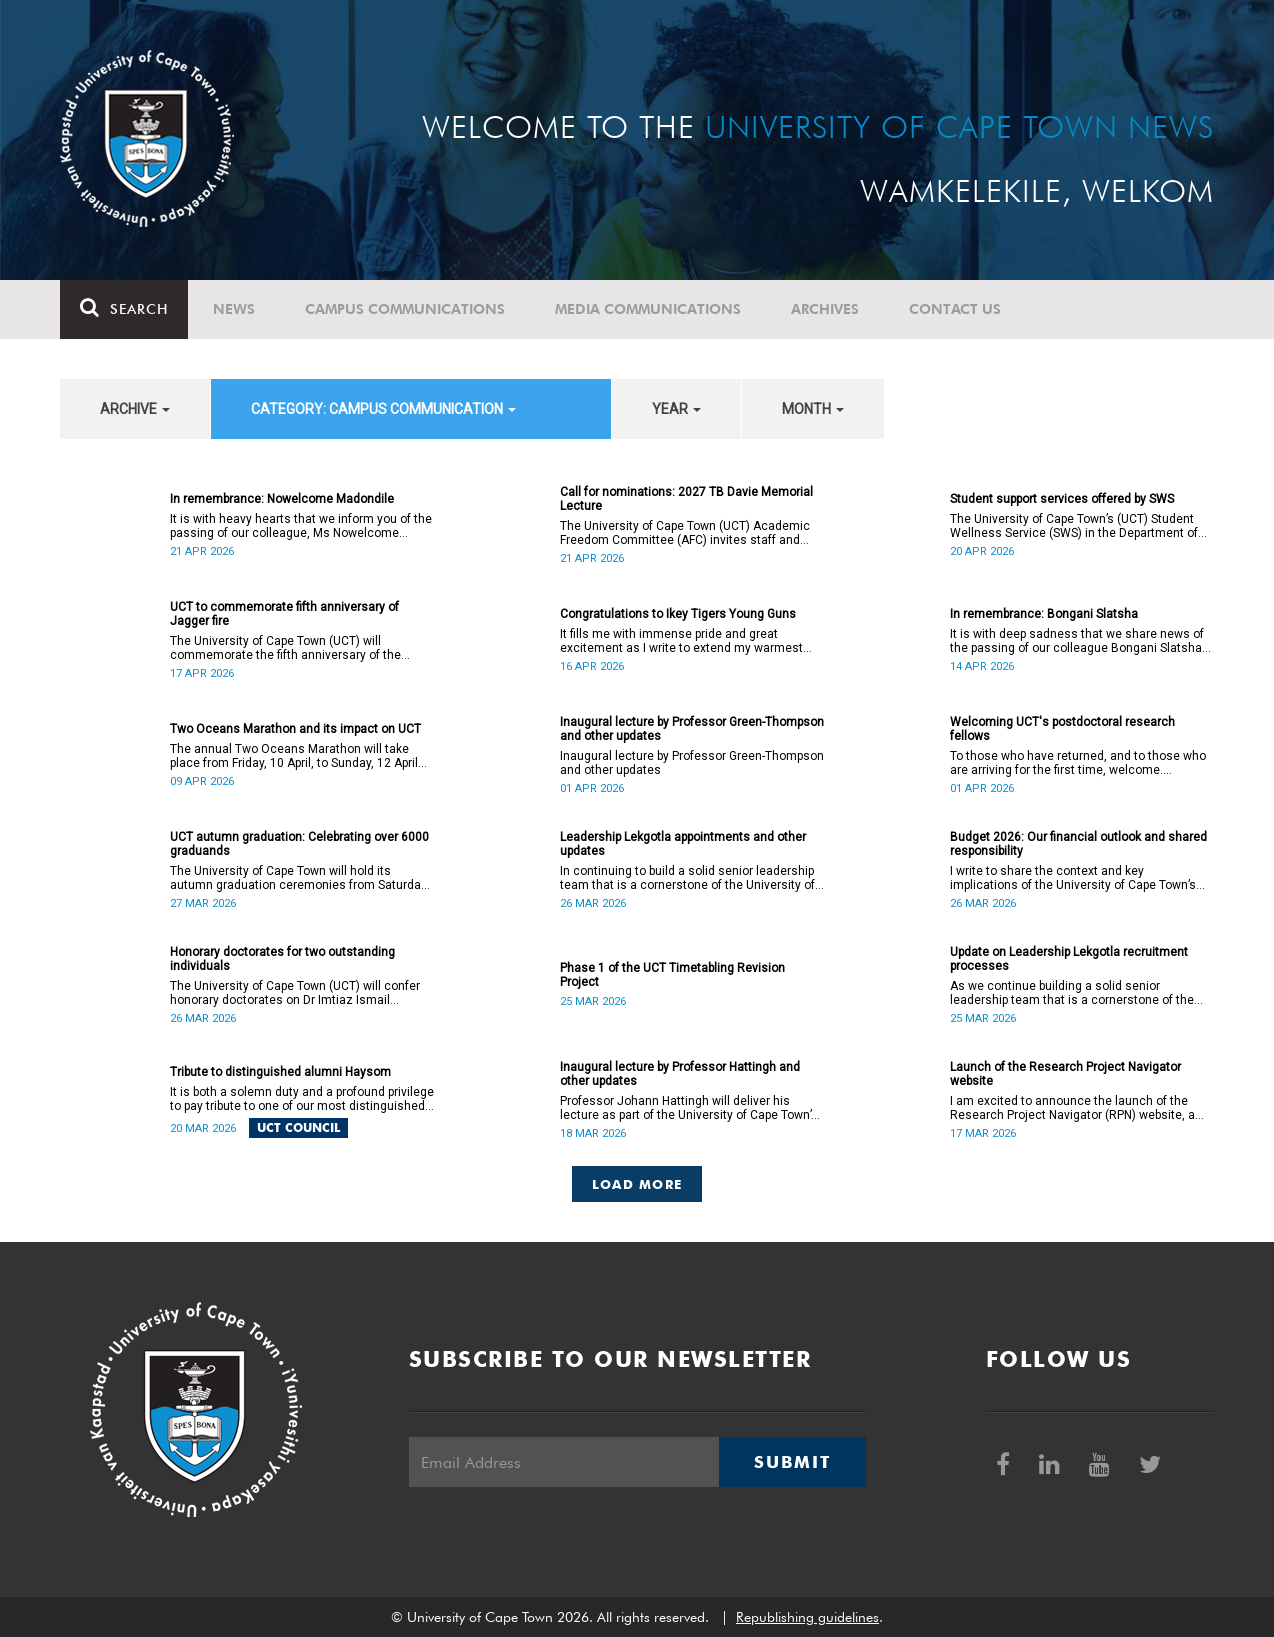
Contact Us (955, 309)
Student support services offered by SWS (1062, 499)
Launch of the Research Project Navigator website (1065, 1074)
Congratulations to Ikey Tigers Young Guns (678, 614)
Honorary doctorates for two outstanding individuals (282, 959)
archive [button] (135, 409)
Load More (637, 1184)
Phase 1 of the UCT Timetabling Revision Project (672, 975)
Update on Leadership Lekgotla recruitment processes (1069, 959)
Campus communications (405, 309)
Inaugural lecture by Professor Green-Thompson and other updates (692, 729)
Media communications (648, 309)
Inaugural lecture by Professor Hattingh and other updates (680, 1074)
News (234, 309)
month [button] (813, 409)
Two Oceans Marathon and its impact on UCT (295, 729)
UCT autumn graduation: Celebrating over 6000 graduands (299, 844)
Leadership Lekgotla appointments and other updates (683, 844)
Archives (825, 309)
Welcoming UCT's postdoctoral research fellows (1062, 729)
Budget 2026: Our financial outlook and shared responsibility (1078, 844)
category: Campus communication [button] (383, 409)
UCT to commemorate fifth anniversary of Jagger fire (284, 614)
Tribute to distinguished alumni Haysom (280, 1072)
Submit (792, 1462)
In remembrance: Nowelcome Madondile (282, 499)
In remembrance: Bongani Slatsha (1044, 614)
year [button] (676, 409)
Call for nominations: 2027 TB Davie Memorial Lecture (686, 499)
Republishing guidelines (807, 1617)
